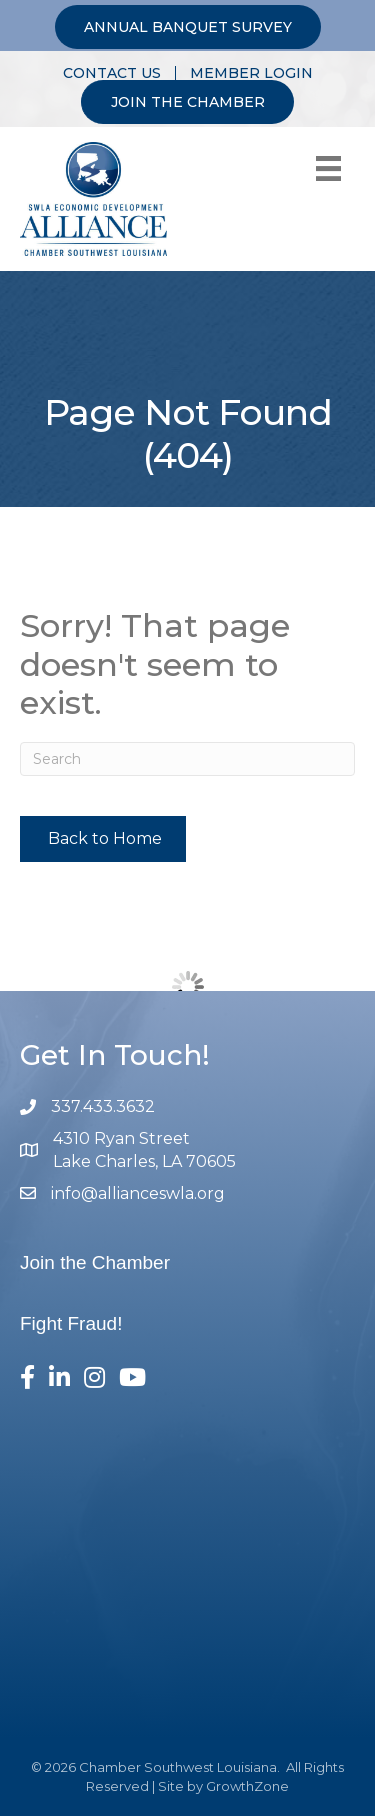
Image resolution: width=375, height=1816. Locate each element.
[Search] (187, 759)
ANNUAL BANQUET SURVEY (188, 27)
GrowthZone (247, 1786)
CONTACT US (112, 73)
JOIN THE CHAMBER (188, 102)
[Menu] (328, 168)
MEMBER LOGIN (251, 73)
